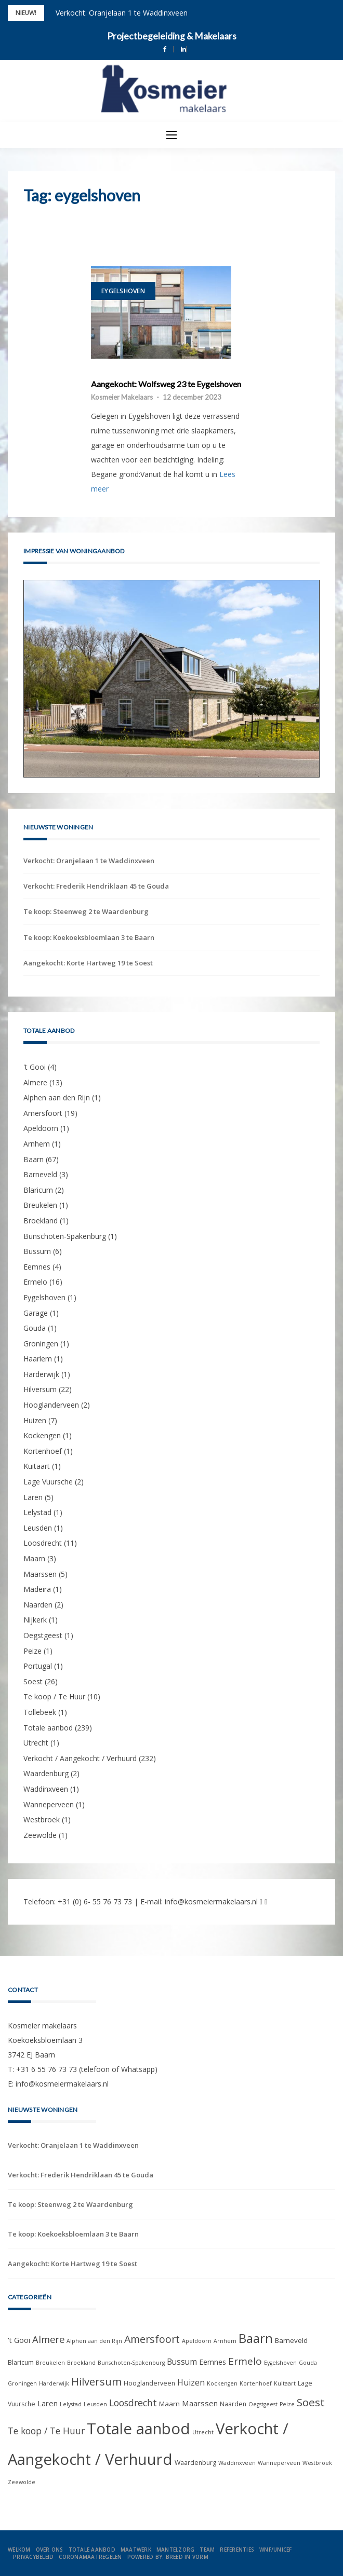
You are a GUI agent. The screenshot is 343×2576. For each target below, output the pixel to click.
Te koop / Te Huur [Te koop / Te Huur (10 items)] (46, 2431)
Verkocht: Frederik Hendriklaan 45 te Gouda (96, 886)
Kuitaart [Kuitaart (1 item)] (285, 2383)
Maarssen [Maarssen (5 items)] (200, 2403)
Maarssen (40, 1574)
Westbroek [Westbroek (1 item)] (317, 2462)
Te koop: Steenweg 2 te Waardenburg (86, 911)
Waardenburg (46, 1773)
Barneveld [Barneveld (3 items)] (291, 2340)
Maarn (34, 1558)
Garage (35, 1313)
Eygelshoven (123, 291)
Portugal (37, 1666)
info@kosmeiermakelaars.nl (211, 1901)
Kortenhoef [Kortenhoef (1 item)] (256, 2383)
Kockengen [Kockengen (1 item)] (222, 2383)
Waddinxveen (45, 1789)
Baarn (33, 1159)
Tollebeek (39, 1712)
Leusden (37, 1528)
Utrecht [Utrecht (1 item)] (203, 2432)
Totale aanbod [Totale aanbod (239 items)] (138, 2428)
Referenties (237, 2549)
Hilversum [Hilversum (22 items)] (96, 2381)
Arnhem (36, 1144)
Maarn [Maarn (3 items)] (169, 2403)
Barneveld (40, 1174)
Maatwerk (136, 2549)
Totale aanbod (48, 1728)
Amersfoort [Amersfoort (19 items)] (152, 2339)
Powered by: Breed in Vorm (167, 2556)
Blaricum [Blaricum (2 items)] (21, 2362)
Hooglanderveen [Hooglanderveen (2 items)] (149, 2383)
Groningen (40, 1343)
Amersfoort (42, 1113)
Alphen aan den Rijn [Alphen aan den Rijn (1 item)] (94, 2341)
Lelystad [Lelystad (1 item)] (71, 2404)
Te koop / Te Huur (54, 1696)
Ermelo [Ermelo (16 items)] (245, 2361)
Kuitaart (36, 1466)
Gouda (34, 1328)
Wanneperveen (48, 1804)
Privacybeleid (33, 2556)
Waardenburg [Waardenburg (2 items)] (195, 2462)
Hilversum (40, 1389)
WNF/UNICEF (275, 2549)
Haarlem (37, 1359)
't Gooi (34, 1067)
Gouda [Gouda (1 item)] (308, 2362)
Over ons (49, 2549)
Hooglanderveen (51, 1405)
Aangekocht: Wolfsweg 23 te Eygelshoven (166, 384)
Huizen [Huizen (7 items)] (191, 2382)
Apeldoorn (40, 1128)
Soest (33, 1681)
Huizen (34, 1420)
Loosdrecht (42, 1543)
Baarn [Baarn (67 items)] (256, 2338)
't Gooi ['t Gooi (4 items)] (19, 2340)
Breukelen (40, 1205)
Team (207, 2549)
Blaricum (38, 1190)
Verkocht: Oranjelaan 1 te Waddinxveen (122, 13)
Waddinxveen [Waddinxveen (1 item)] (237, 2462)
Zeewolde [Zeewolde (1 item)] (21, 2482)
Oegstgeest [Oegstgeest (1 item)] (263, 2404)
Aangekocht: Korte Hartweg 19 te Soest (88, 962)
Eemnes (36, 1267)
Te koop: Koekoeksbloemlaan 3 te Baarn (88, 937)
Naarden (37, 1605)
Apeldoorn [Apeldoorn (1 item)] (197, 2341)
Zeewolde (40, 1835)
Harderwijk (41, 1374)
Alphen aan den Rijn (56, 1097)
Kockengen (42, 1435)
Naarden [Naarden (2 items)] (233, 2404)
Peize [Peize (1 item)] (287, 2404)
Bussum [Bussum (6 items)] (182, 2361)
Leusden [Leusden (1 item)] (95, 2404)
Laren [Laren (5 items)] (47, 2403)
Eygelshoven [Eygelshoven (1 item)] (280, 2362)
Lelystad (37, 1512)
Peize (32, 1651)
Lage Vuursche (48, 1482)
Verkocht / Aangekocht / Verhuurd (80, 1758)
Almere (35, 1082)
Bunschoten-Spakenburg (64, 1236)
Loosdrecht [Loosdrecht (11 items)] (133, 2402)
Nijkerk (35, 1620)
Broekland (40, 1220)
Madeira (37, 1589)
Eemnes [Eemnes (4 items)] (212, 2362)
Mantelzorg (175, 2549)
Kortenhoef (42, 1451)
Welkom (19, 2549)
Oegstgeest (42, 1635)
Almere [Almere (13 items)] (48, 2339)
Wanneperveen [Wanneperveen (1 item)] (279, 2462)
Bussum (37, 1251)
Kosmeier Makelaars (122, 397)
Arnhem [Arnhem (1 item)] (225, 2341)
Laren (33, 1497)
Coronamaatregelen (90, 2556)
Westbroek (41, 1819)
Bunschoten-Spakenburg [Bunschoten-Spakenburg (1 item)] (131, 2362)
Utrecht (35, 1743)
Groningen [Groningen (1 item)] (22, 2383)
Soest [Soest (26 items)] (311, 2402)
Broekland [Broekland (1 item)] (81, 2362)
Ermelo (35, 1282)
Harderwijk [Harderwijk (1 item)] (54, 2383)
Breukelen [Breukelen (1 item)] (50, 2362)
